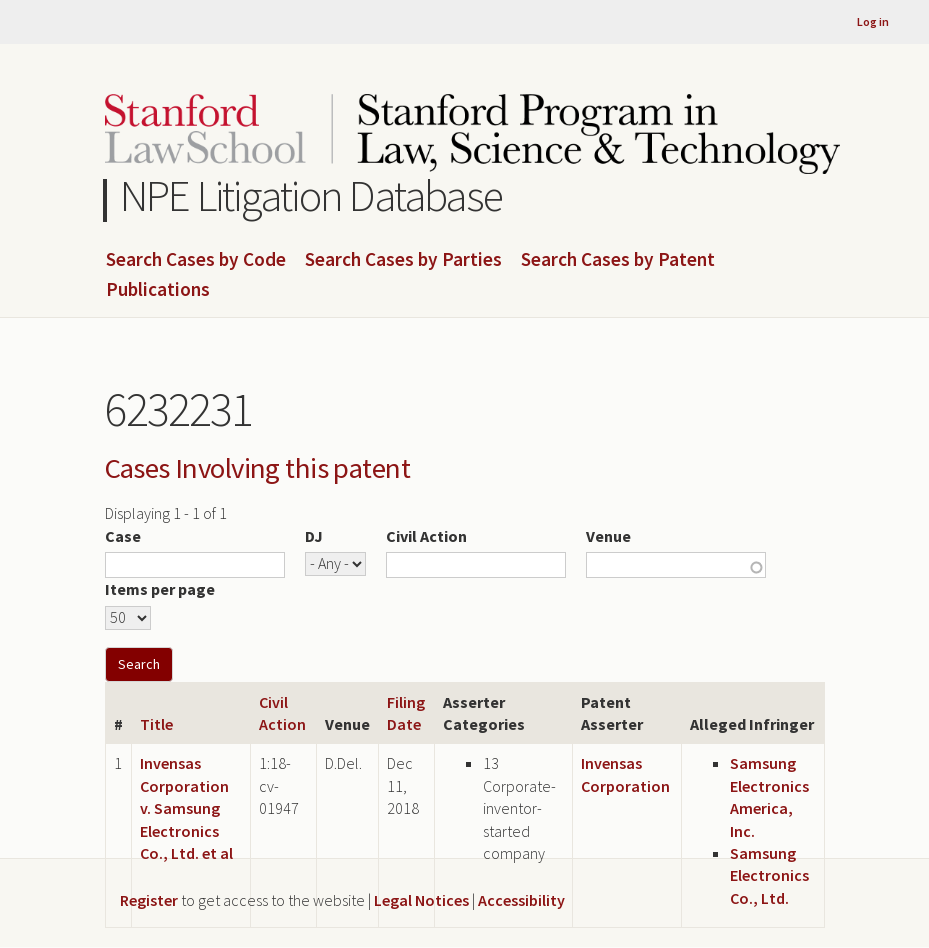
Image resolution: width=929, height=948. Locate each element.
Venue (608, 536)
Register (149, 900)
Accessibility (521, 900)
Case (123, 536)
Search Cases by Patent (618, 260)
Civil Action (426, 536)
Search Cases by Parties (403, 260)
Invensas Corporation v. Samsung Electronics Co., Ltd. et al (186, 808)
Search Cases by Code (196, 260)
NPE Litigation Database (311, 195)
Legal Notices (421, 900)
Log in (873, 21)
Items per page (160, 589)
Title (156, 724)
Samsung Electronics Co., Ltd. (769, 875)
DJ (314, 536)
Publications (158, 290)
